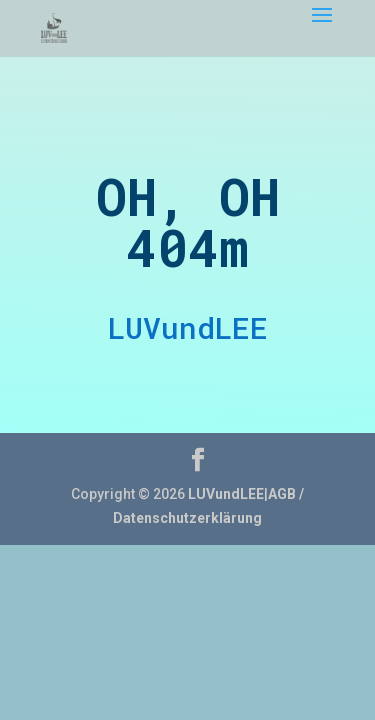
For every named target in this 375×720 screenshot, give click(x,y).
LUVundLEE (226, 494)
